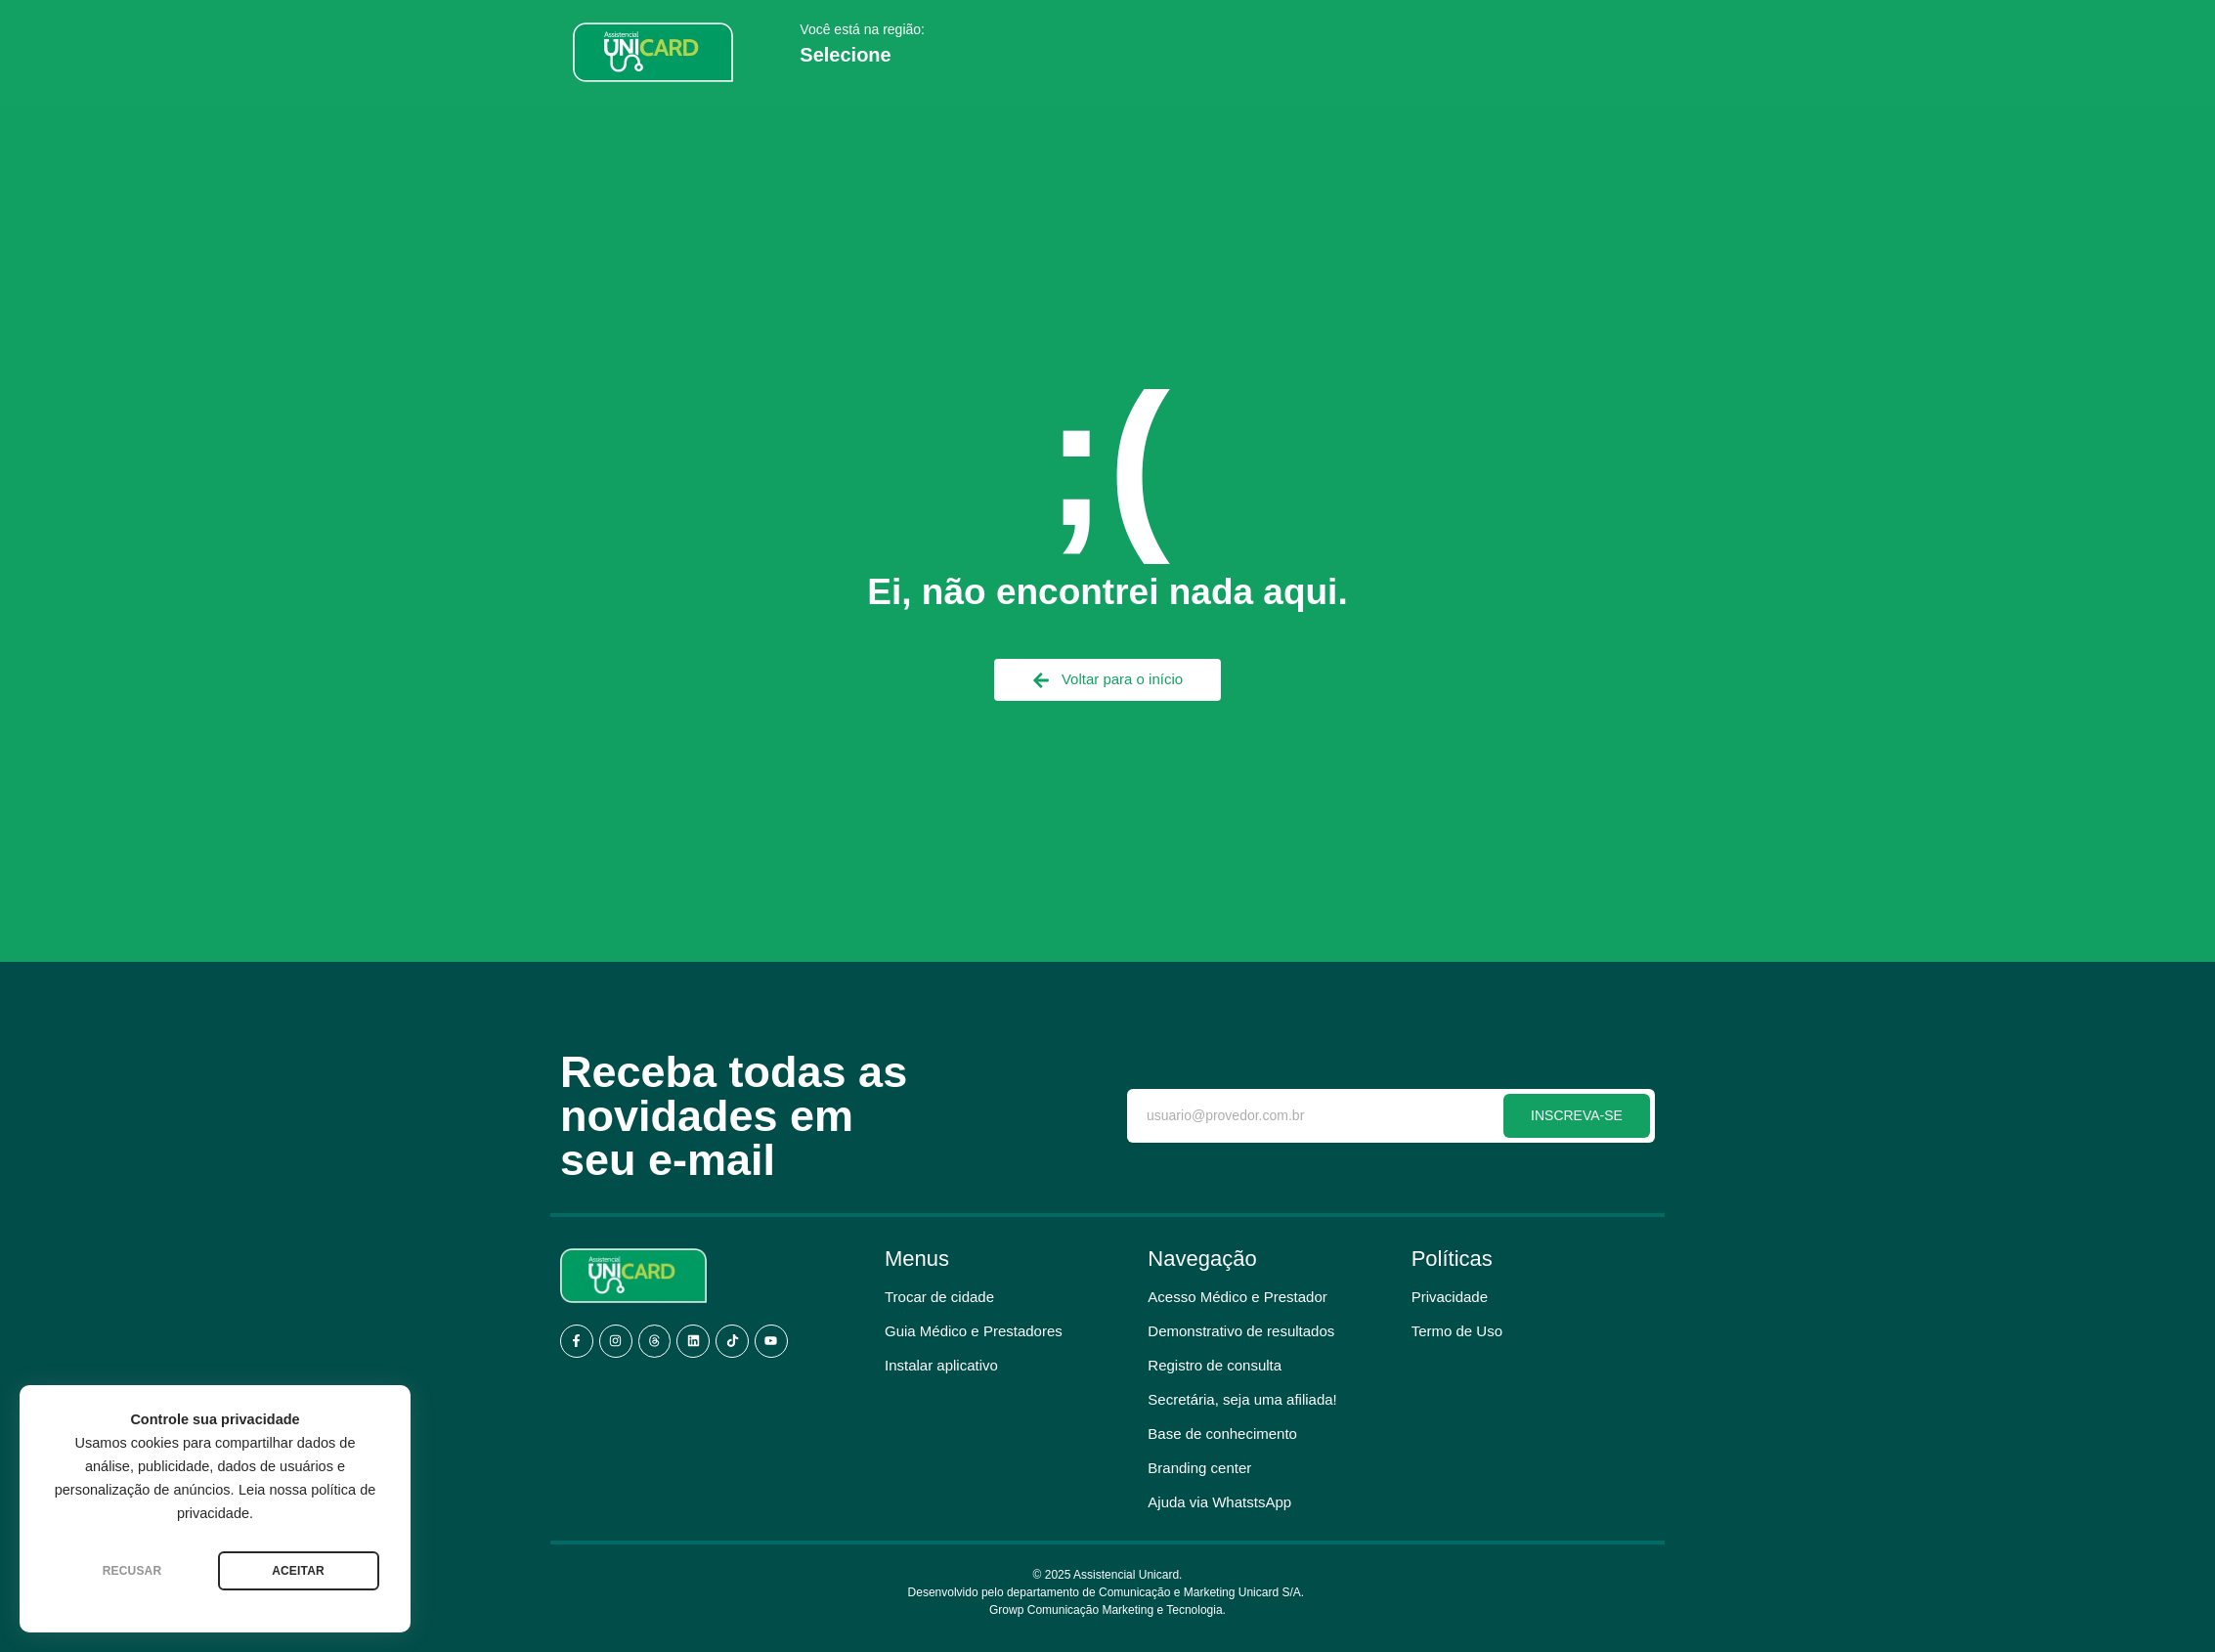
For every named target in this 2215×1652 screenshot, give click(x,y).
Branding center (1199, 1467)
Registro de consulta (1214, 1365)
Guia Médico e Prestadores (974, 1331)
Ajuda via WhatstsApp (1219, 1502)
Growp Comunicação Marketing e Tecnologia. (1107, 1610)
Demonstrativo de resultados (1241, 1331)
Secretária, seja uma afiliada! (1242, 1399)
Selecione (845, 54)
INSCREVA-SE (1577, 1115)
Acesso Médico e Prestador (1237, 1296)
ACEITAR (298, 1571)
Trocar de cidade (939, 1296)
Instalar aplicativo (941, 1365)
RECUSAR (132, 1571)
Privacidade (1450, 1296)
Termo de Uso (1457, 1331)
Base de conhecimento (1222, 1433)
